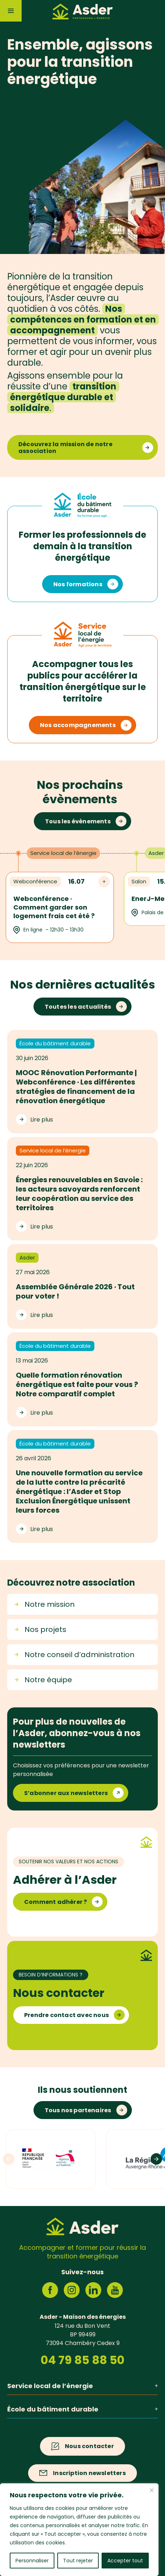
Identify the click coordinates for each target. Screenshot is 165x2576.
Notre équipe (43, 1679)
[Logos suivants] (156, 2159)
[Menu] (11, 11)
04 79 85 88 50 (82, 2360)
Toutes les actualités (78, 1006)
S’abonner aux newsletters (66, 1793)
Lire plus (41, 1119)
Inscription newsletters (89, 2473)
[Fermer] (151, 2490)
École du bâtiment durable (82, 2409)
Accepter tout (125, 2560)
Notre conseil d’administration (74, 1654)
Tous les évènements (78, 821)
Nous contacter (89, 2446)
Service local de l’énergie (82, 2386)
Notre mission (44, 1604)
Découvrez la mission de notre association (65, 447)
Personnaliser (32, 2560)
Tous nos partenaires (78, 2110)
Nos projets (40, 1629)
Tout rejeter (78, 2560)
